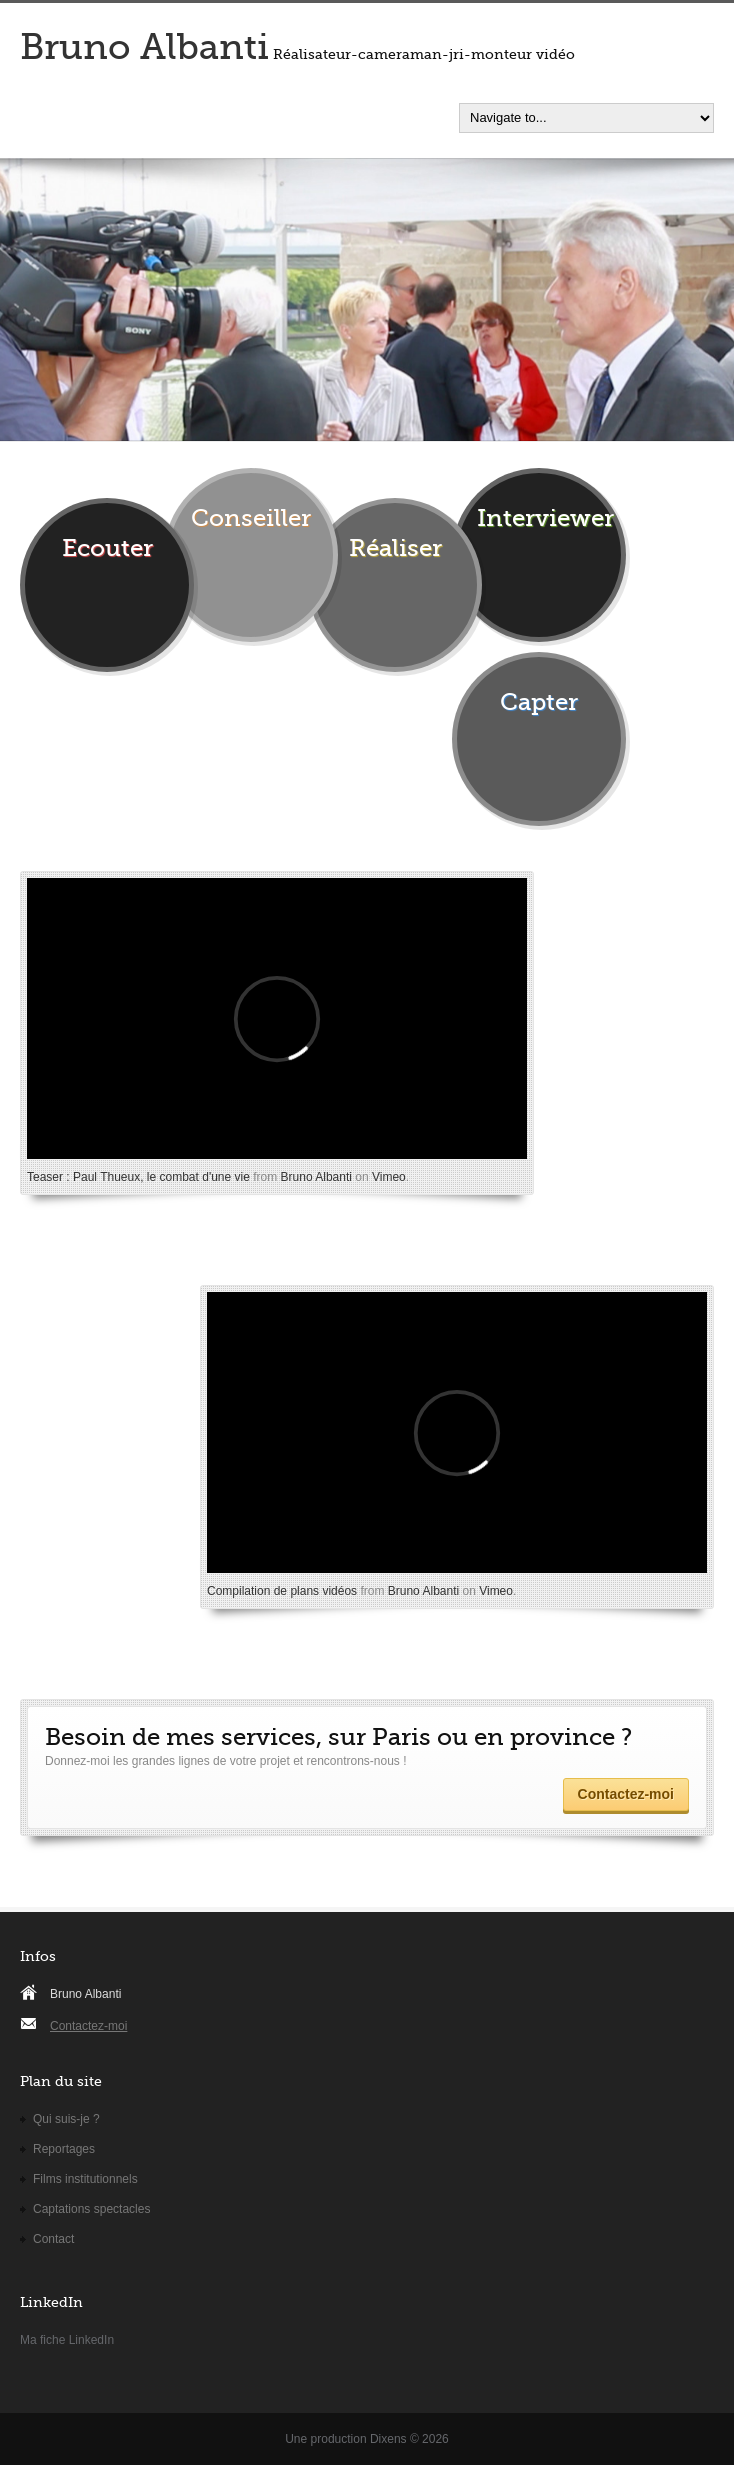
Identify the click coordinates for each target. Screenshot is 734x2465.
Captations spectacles (91, 2209)
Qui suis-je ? (66, 2119)
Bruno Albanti (144, 47)
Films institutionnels (85, 2179)
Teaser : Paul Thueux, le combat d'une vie (138, 1177)
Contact (53, 2239)
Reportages (64, 2149)
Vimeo (389, 1177)
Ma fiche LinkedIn (67, 2340)
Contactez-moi (626, 1794)
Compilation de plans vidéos (282, 1591)
